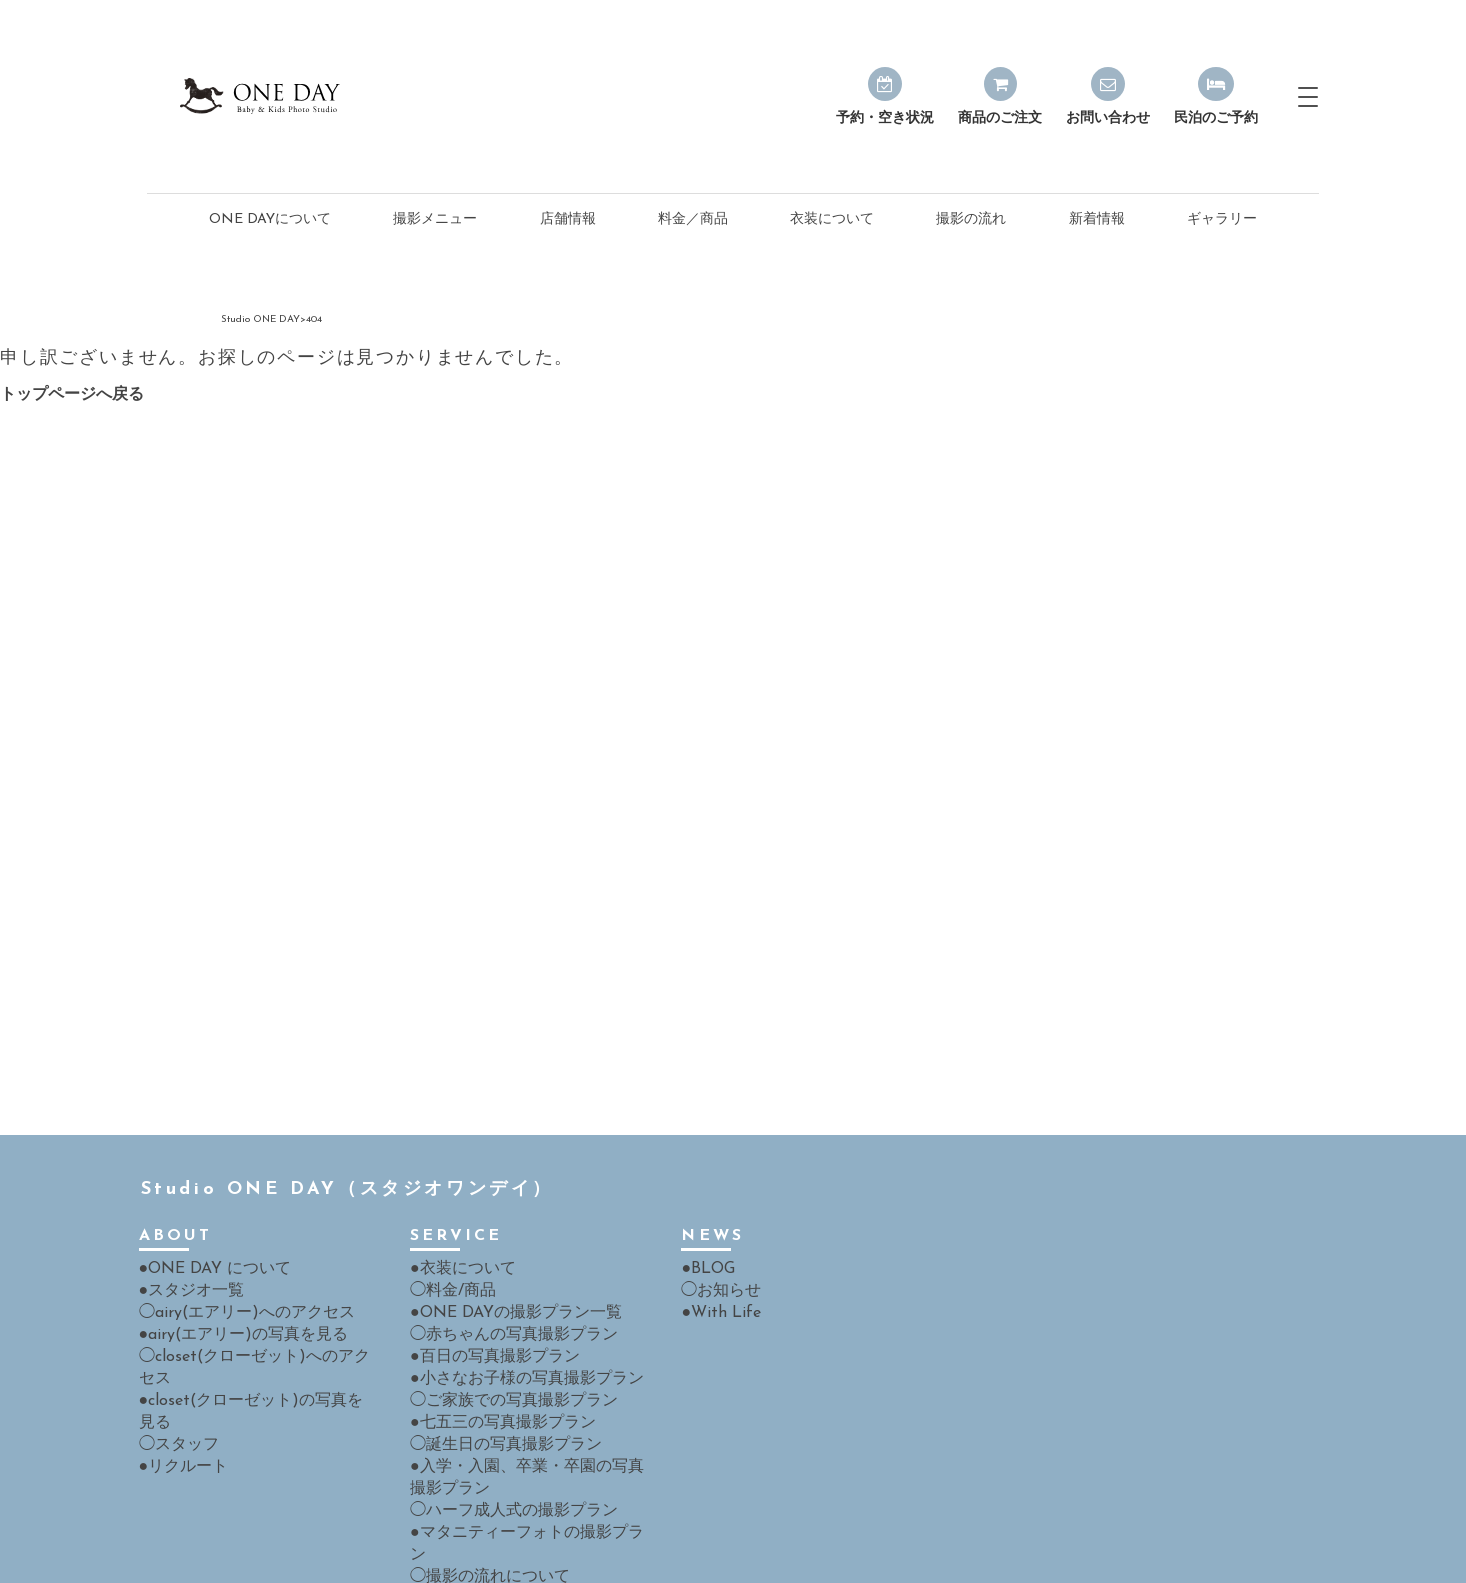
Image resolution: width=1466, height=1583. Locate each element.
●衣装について (456, 1199)
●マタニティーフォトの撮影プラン (519, 1451)
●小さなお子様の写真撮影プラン (512, 1304)
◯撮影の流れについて (480, 1472)
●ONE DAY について (206, 1199)
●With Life (714, 1241)
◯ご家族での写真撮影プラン (501, 1325)
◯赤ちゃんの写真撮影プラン (501, 1262)
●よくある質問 (456, 1493)
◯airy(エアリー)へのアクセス (233, 1241)
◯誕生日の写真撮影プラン (494, 1367)
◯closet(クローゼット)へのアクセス (254, 1283)
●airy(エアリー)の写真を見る (230, 1262)
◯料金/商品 (447, 1220)
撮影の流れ (971, 150)
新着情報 (1097, 150)
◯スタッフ (174, 1325)
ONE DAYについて (270, 150)
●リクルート (178, 1346)
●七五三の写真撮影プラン (491, 1346)
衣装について (832, 150)
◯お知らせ (716, 1220)
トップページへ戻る (72, 326)
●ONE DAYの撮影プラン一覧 (503, 1241)
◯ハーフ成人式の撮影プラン (501, 1430)
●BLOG (705, 1199)
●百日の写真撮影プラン (484, 1283)
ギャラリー (1222, 150)
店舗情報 (568, 150)
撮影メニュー (435, 150)
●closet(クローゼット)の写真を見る (251, 1304)
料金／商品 (693, 150)
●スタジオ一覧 (185, 1220)
